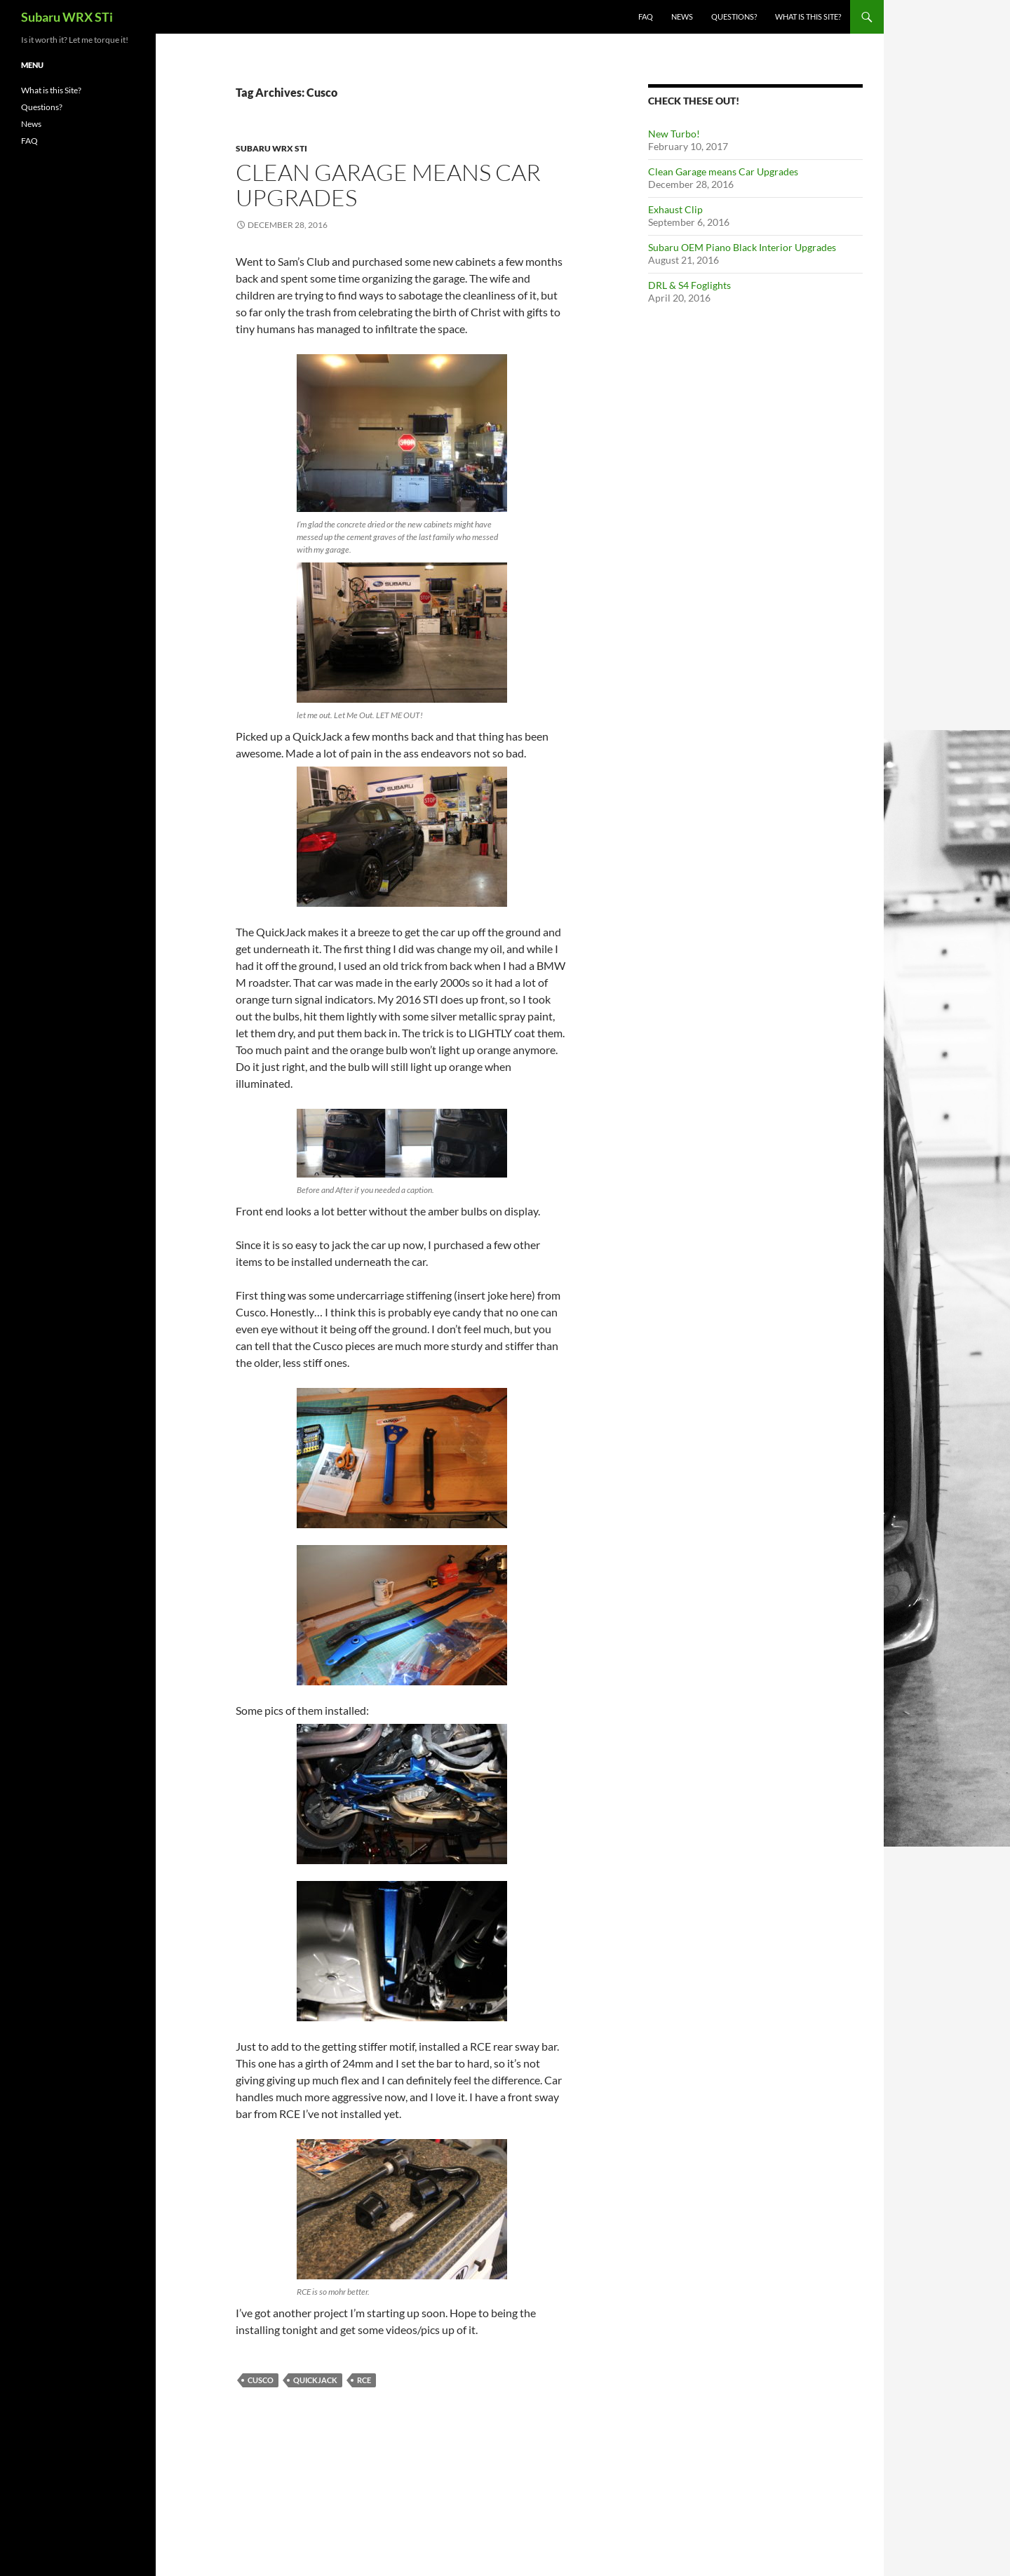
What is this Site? (808, 16)
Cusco (261, 2380)
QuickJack (315, 2380)
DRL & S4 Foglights (689, 285)
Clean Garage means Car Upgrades (388, 185)
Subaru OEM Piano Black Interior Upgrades (742, 247)
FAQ (645, 16)
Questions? (734, 16)
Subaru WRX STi (67, 17)
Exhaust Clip (675, 209)
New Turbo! (674, 134)
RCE (364, 2380)
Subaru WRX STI (271, 148)
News (682, 16)
